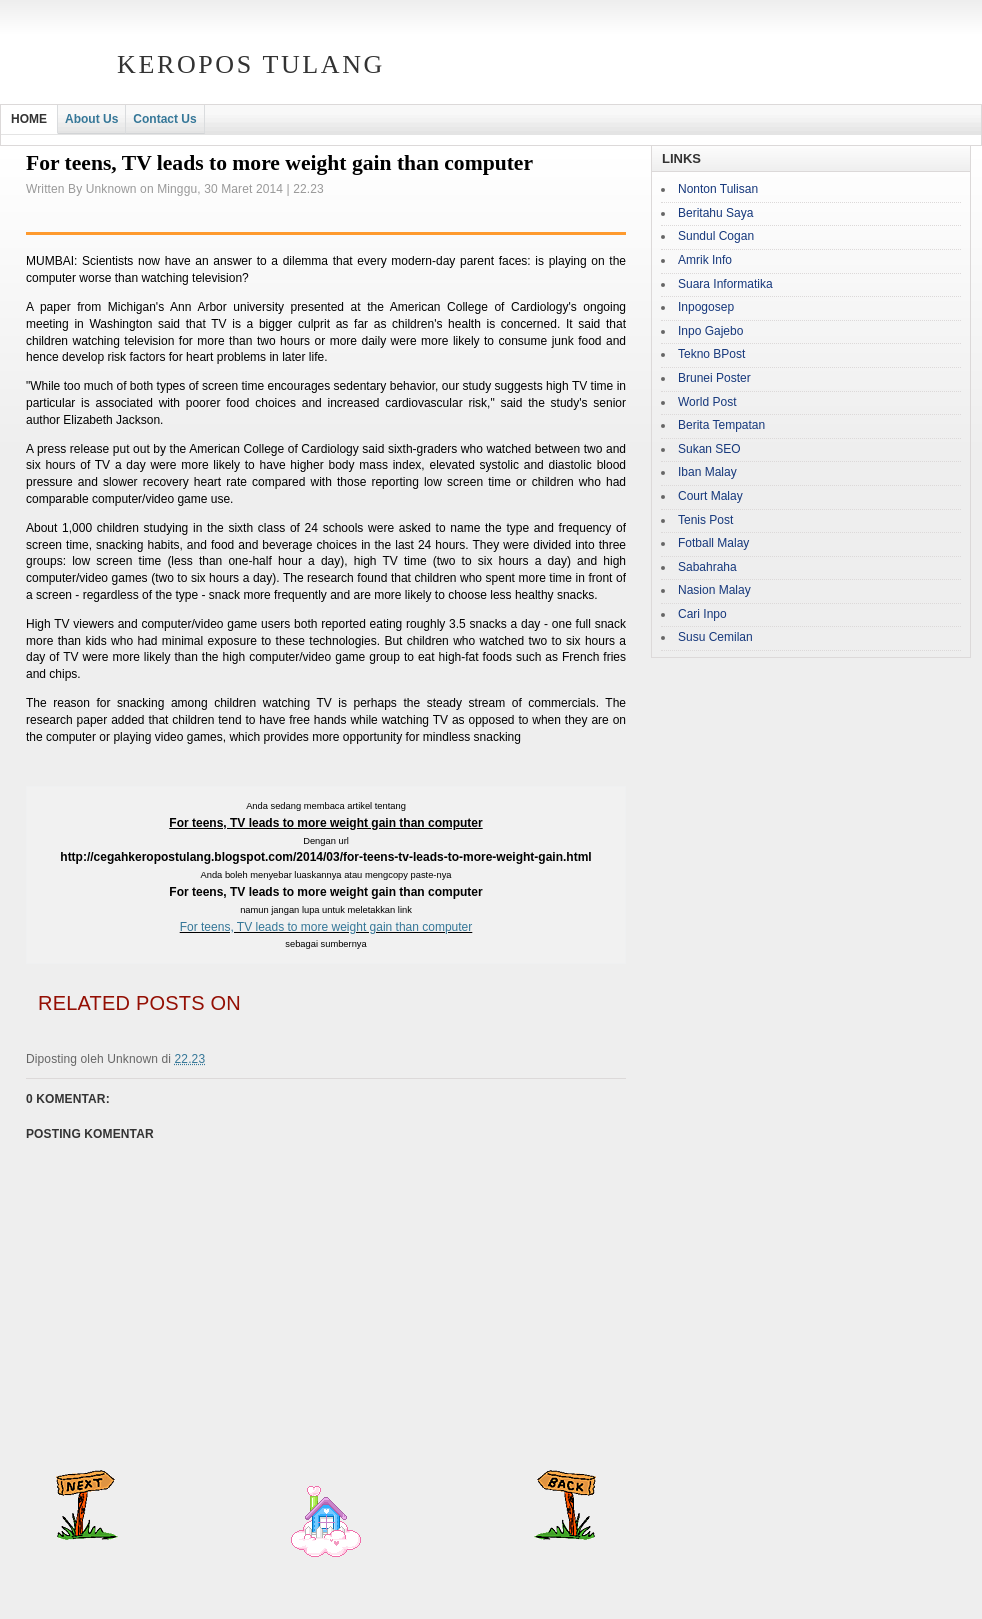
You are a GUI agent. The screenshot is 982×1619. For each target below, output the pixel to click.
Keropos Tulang (251, 64)
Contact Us (164, 119)
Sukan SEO (709, 449)
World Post (707, 402)
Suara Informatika (725, 284)
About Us (91, 119)
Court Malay (710, 496)
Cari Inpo (702, 614)
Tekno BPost (711, 354)
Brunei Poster (714, 378)
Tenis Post (705, 520)
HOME (29, 119)
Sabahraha (707, 567)
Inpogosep (706, 307)
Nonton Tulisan (718, 189)
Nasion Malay (714, 590)
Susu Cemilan (715, 637)
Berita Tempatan (721, 425)
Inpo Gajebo (710, 331)
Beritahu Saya (715, 213)
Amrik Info (705, 260)
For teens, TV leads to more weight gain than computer (326, 927)
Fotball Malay (713, 543)
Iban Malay (707, 472)
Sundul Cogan (716, 236)
